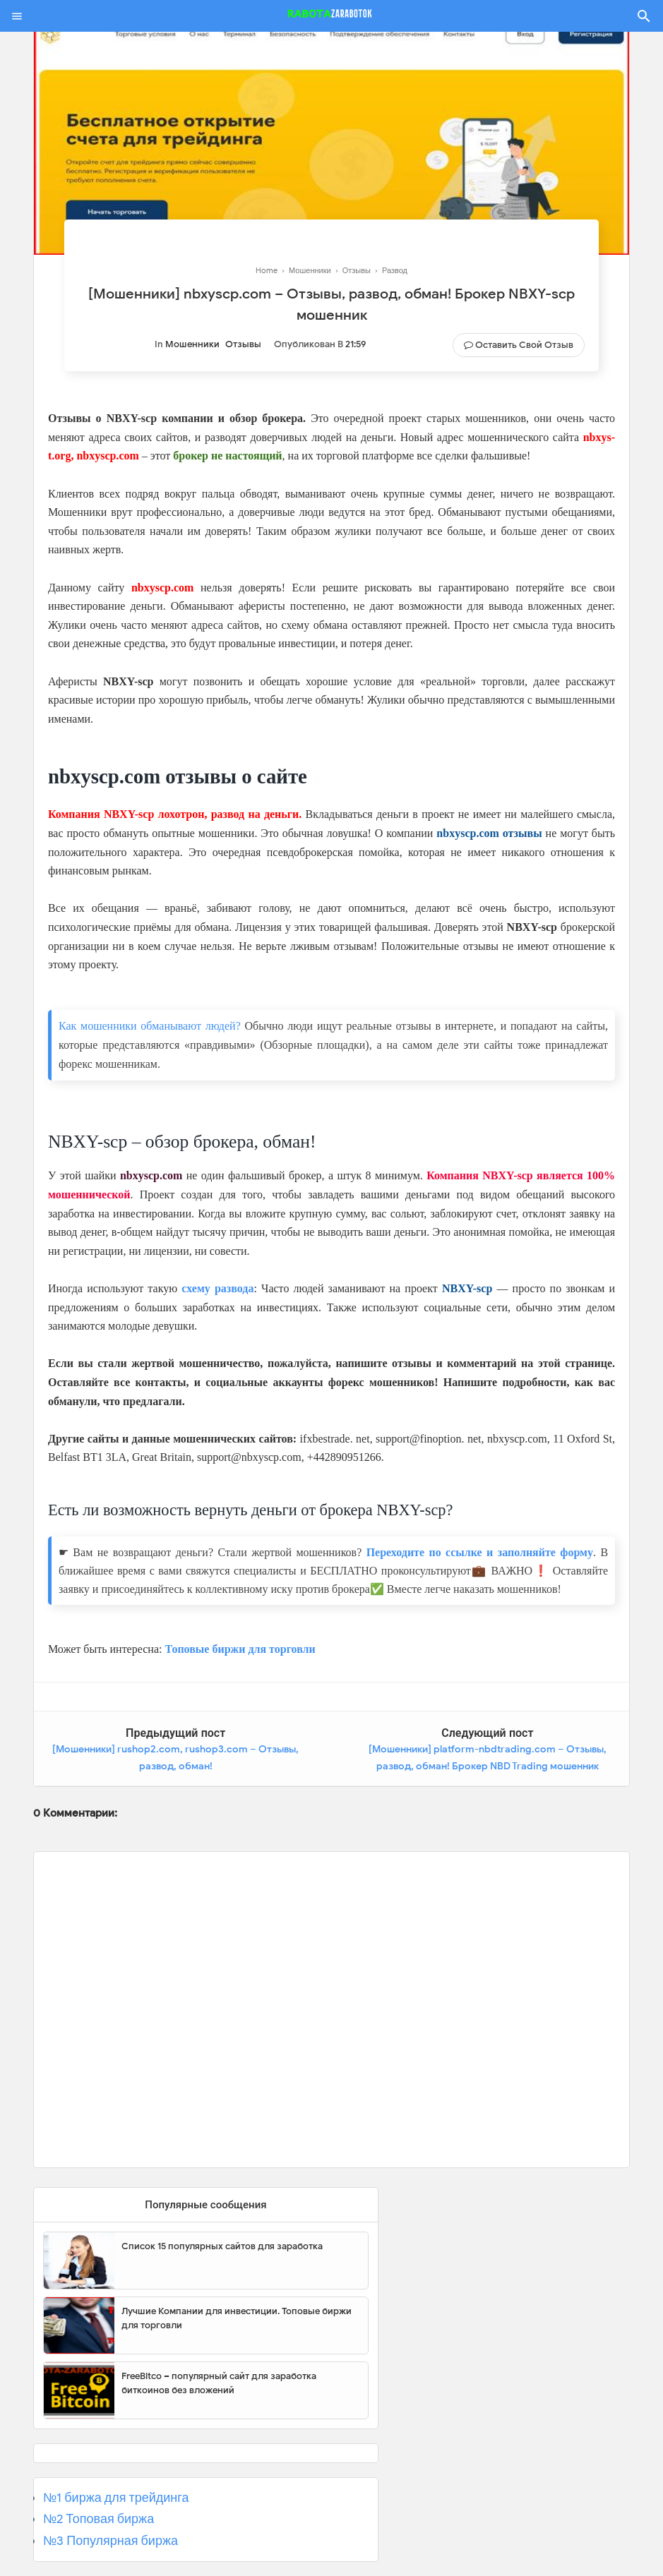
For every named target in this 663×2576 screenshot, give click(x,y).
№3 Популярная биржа (110, 2540)
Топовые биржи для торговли (240, 1649)
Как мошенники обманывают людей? (150, 1026)
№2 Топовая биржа (98, 2519)
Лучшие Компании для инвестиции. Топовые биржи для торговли (236, 2318)
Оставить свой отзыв (524, 345)
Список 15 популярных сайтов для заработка (222, 2246)
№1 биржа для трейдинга (116, 2497)
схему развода (217, 1288)
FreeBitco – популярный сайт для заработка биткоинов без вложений (218, 2383)
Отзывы (243, 344)
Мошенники (192, 344)
